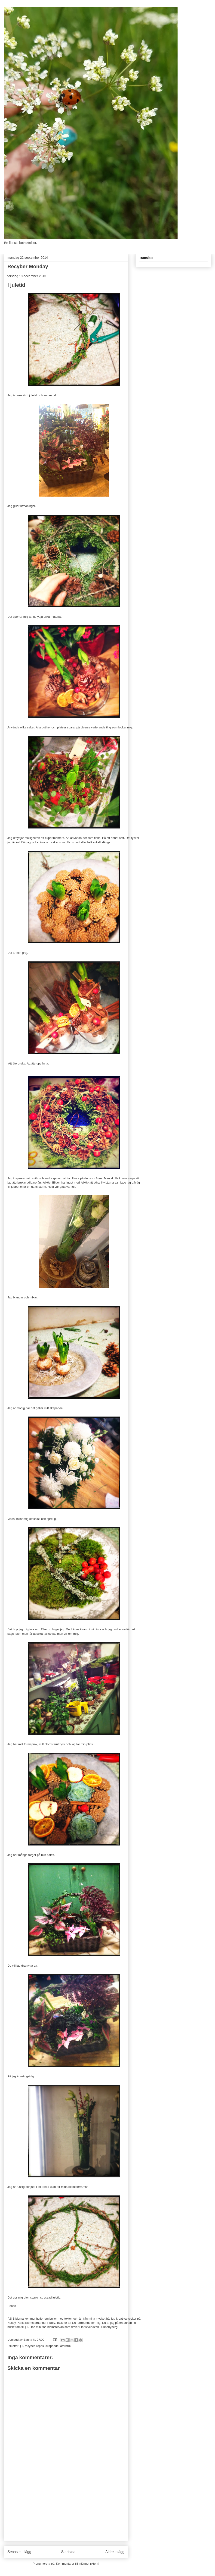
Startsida (68, 2552)
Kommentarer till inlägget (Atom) (77, 2563)
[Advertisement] (66, 2508)
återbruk (65, 2346)
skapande (52, 2346)
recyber (30, 2346)
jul (21, 2346)
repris (40, 2346)
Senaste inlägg (19, 2552)
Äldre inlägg (114, 2552)
